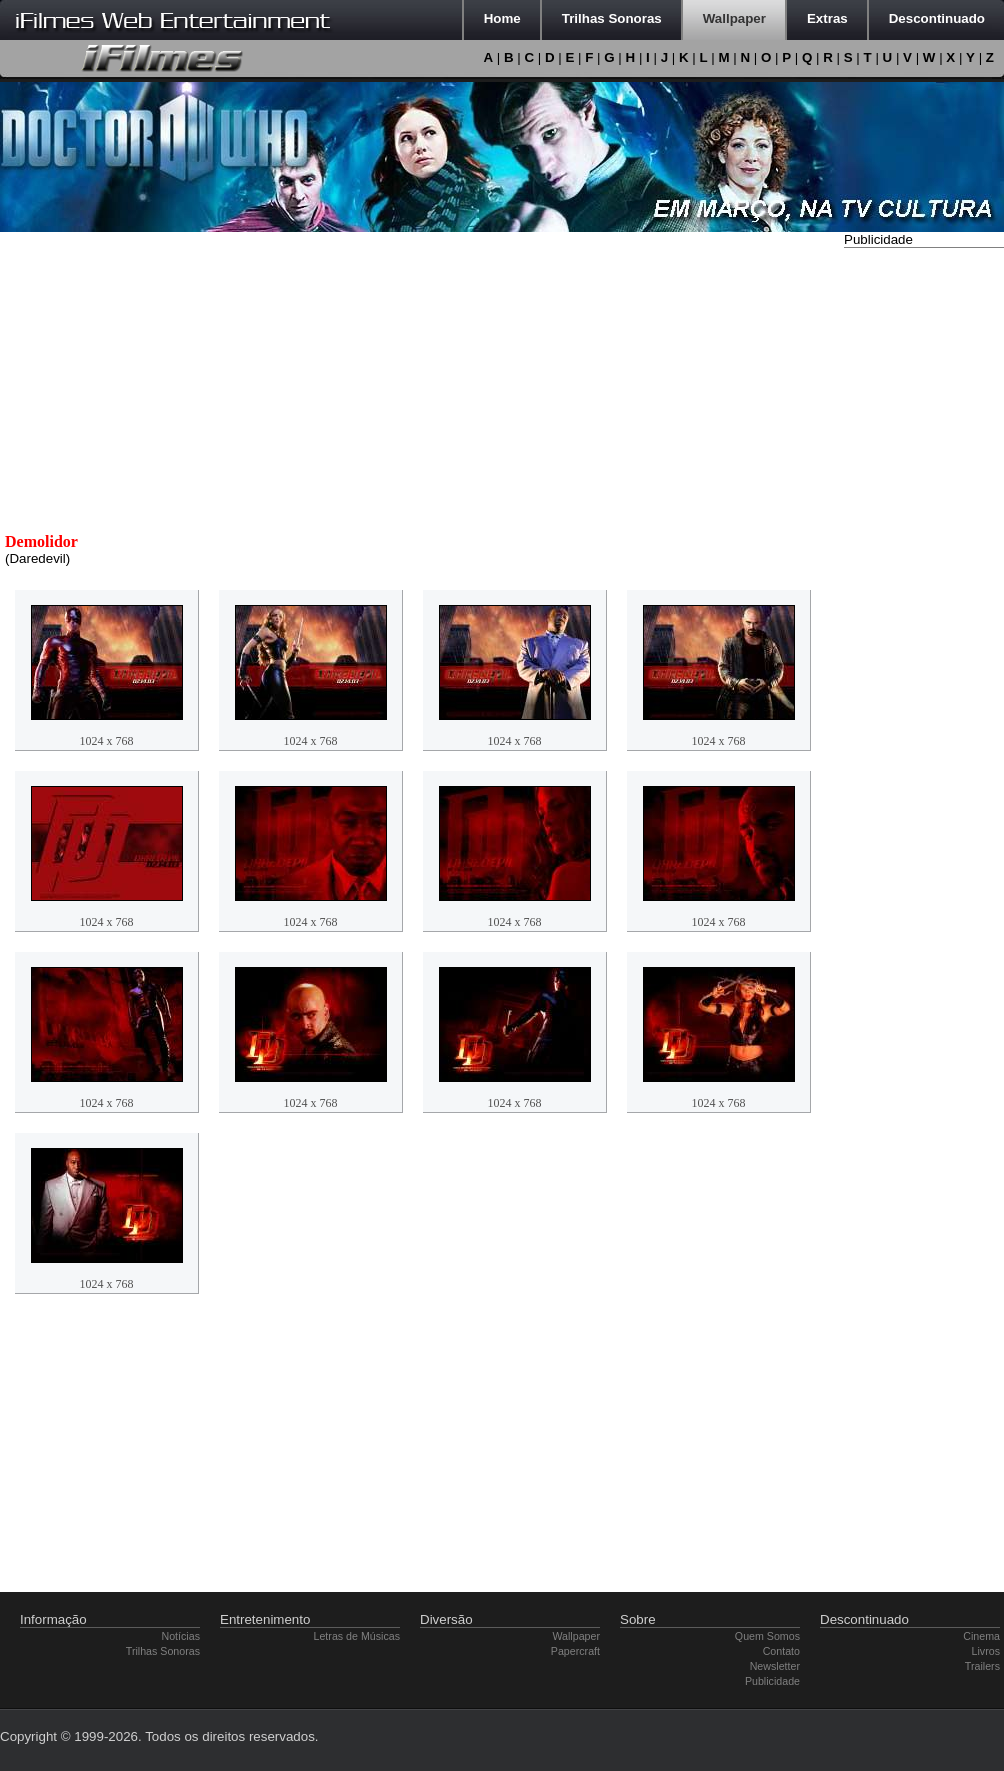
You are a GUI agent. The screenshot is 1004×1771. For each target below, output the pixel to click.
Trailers (982, 1666)
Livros (986, 1651)
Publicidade (772, 1681)
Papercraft (575, 1651)
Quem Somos (767, 1636)
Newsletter (775, 1666)
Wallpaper (576, 1636)
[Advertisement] (924, 553)
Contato (781, 1651)
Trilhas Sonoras (163, 1651)
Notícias (181, 1636)
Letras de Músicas (357, 1636)
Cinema (981, 1636)
